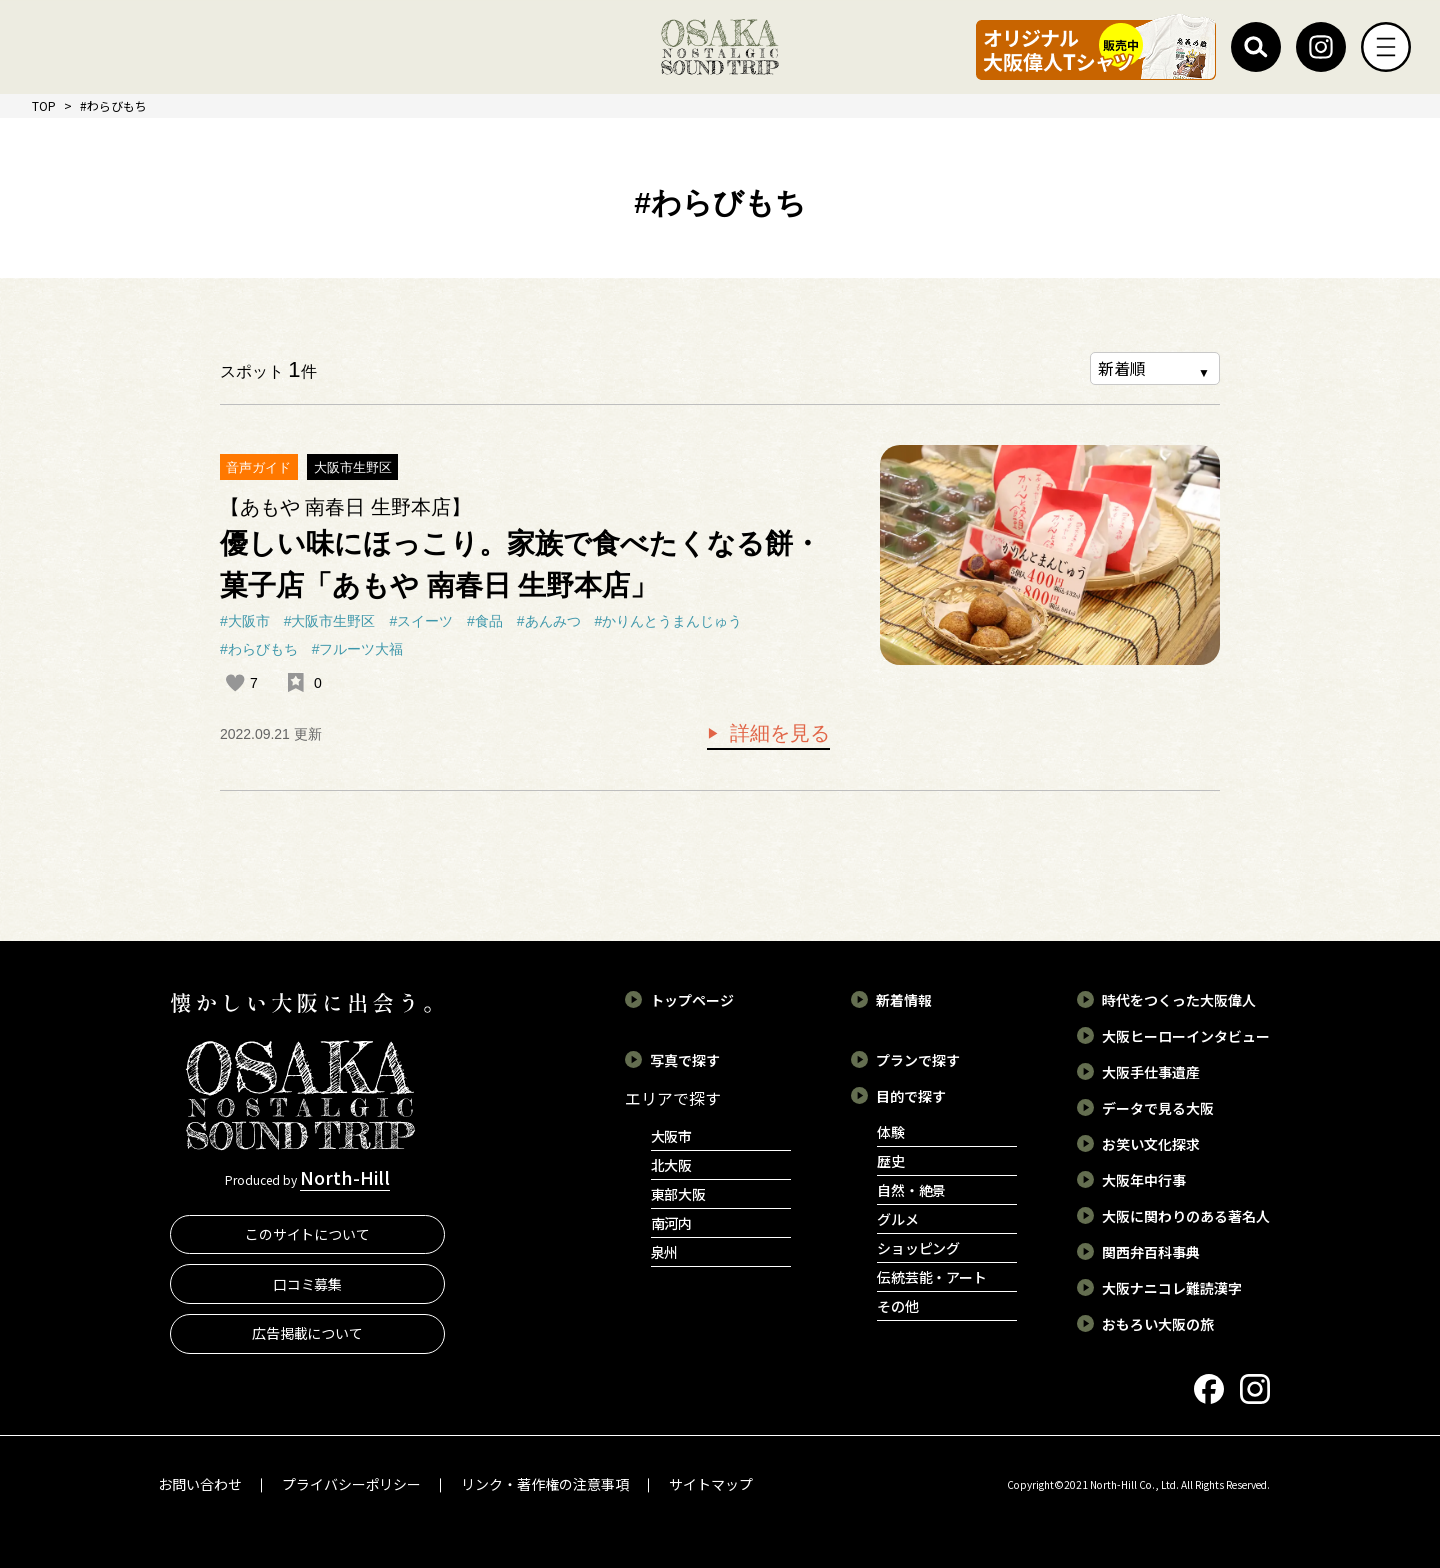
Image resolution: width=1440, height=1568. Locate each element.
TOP (44, 105)
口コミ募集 (308, 1284)
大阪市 (672, 1136)
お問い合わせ (200, 1484)
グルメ (898, 1219)
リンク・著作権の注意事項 (545, 1484)
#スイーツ (421, 621)
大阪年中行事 (1144, 1180)
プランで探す (918, 1060)
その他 (898, 1306)
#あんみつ (549, 621)
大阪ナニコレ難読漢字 (1172, 1288)
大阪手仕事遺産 (1151, 1072)
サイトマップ (711, 1484)
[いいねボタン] (235, 683)
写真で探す (685, 1060)
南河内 (672, 1223)
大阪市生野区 (353, 467)
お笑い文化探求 (1151, 1144)
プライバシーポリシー (352, 1484)
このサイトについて (308, 1234)
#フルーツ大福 (358, 649)
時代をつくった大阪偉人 (1179, 1000)
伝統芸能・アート (932, 1277)
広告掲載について (308, 1333)
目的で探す (911, 1096)
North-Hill (345, 1177)
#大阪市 (245, 621)
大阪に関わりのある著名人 (1186, 1216)
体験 (891, 1132)
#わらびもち (259, 649)
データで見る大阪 (1158, 1108)
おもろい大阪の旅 (1158, 1324)
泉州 (665, 1252)
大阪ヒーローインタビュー (1186, 1036)
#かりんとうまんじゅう (668, 621)
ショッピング (919, 1248)
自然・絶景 (912, 1190)
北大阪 (672, 1165)
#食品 (485, 621)
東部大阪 (679, 1194)
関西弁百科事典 (1151, 1252)
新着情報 (904, 1000)
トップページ (692, 1000)
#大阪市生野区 (330, 621)
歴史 (891, 1161)
